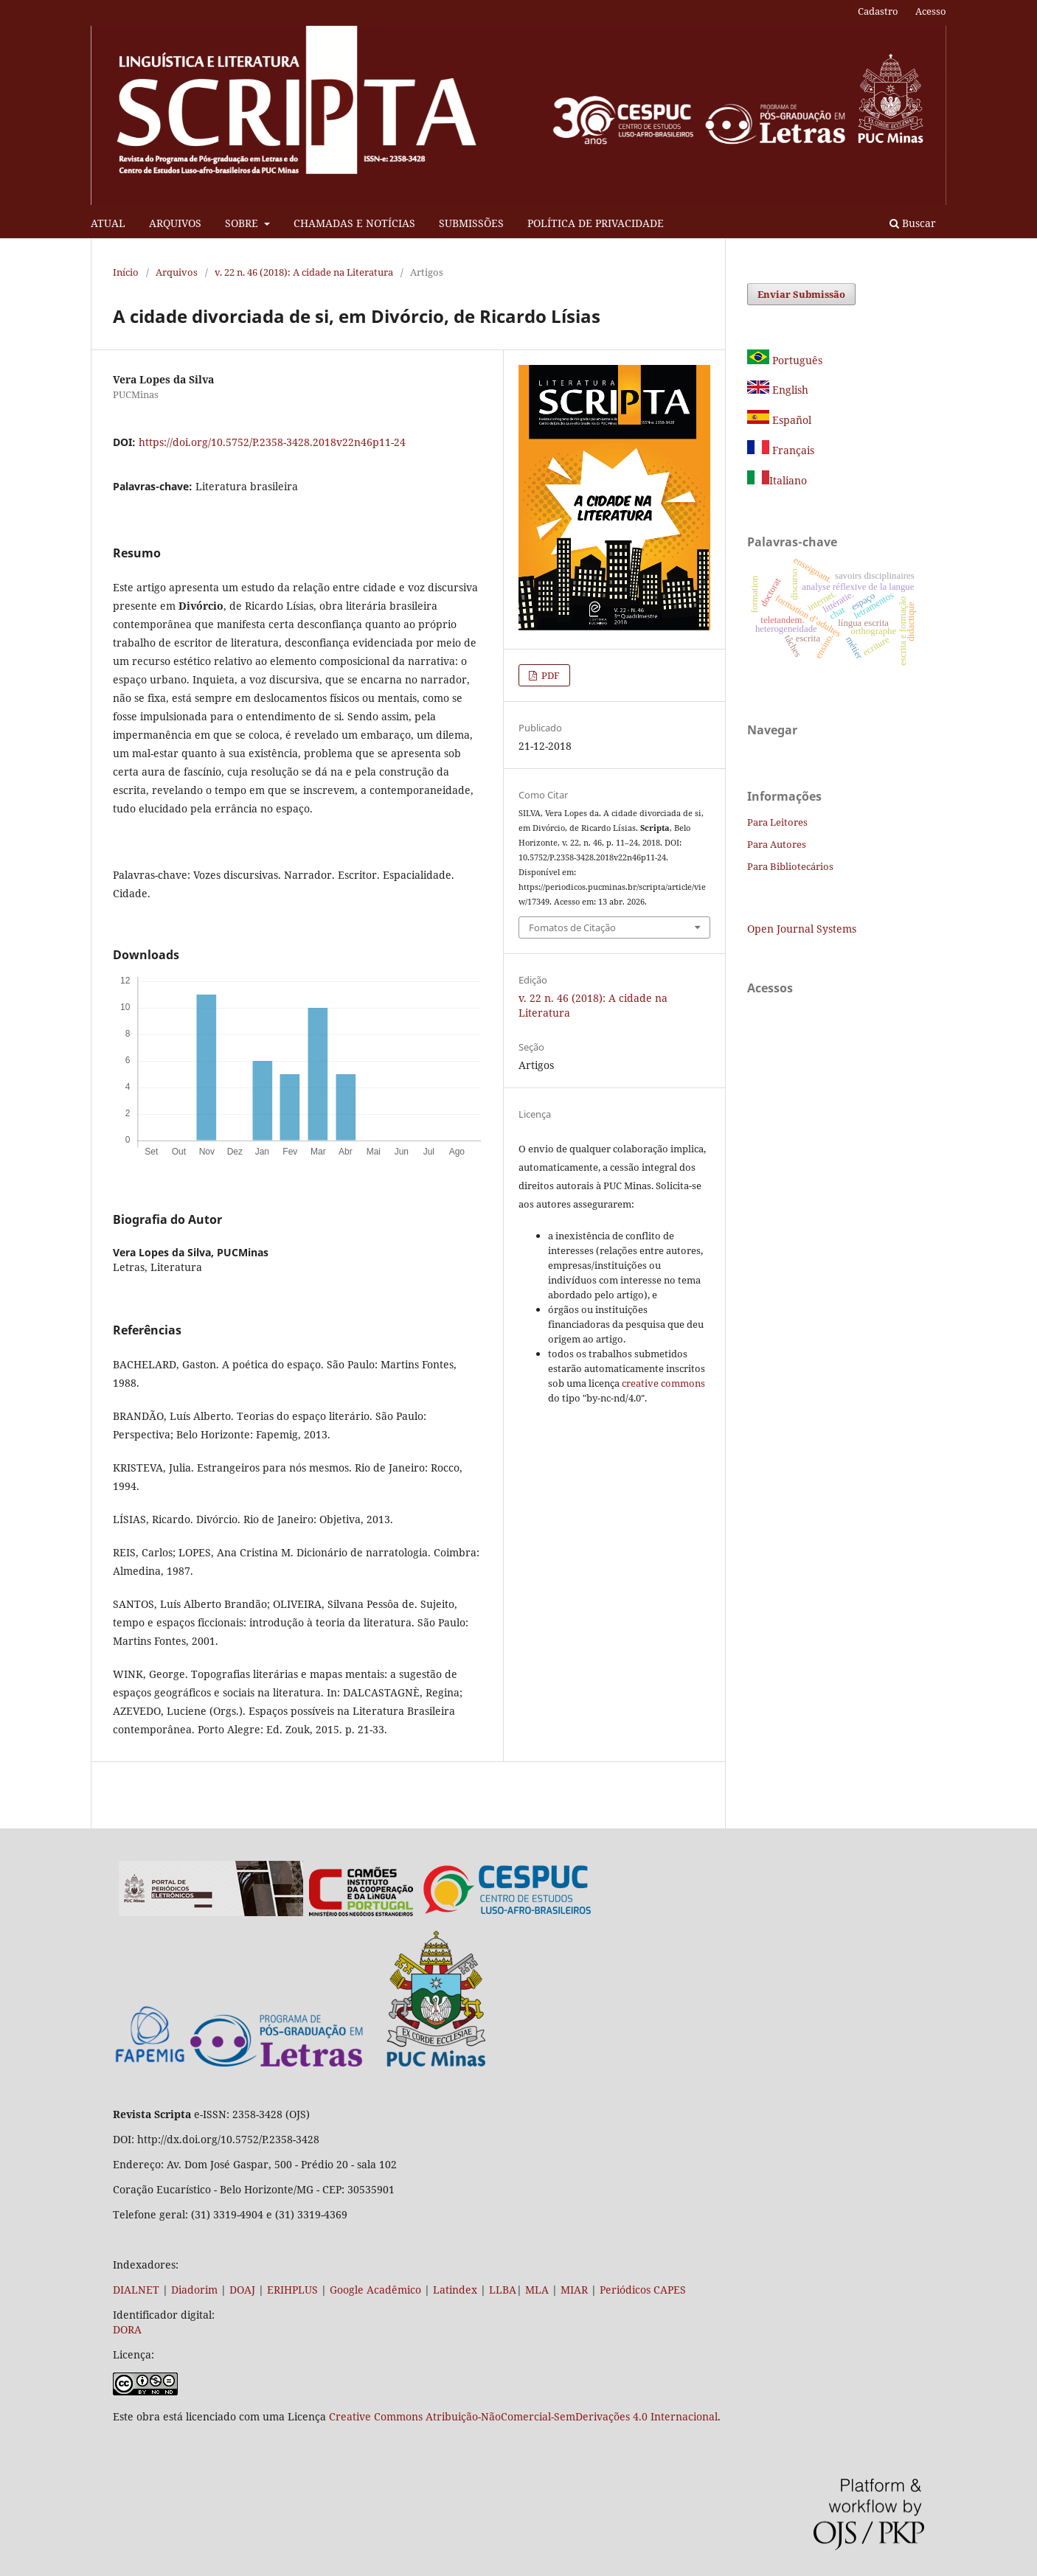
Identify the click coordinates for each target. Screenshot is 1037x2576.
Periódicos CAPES (643, 2290)
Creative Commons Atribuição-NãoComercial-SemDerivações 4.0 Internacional (523, 2416)
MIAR (574, 2290)
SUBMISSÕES (471, 223)
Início (126, 272)
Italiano (777, 480)
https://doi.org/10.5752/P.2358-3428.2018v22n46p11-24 (272, 442)
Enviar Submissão (801, 294)
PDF (549, 675)
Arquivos (177, 272)
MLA (537, 2290)
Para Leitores (777, 822)
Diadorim (194, 2290)
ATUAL (108, 223)
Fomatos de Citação (572, 927)
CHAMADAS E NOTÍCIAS (354, 223)
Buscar (912, 223)
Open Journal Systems (801, 929)
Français (791, 450)
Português (784, 360)
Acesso (930, 11)
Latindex (455, 2290)
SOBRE (243, 223)
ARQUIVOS (175, 223)
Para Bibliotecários (790, 866)
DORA (127, 2329)
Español (779, 420)
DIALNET (136, 2290)
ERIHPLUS (291, 2290)
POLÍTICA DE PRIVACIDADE (595, 223)
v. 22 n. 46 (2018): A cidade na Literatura (304, 272)
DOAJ (242, 2290)
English (777, 390)
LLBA (502, 2290)
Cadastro (878, 11)
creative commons (663, 1383)
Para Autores (776, 844)
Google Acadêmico (375, 2290)
